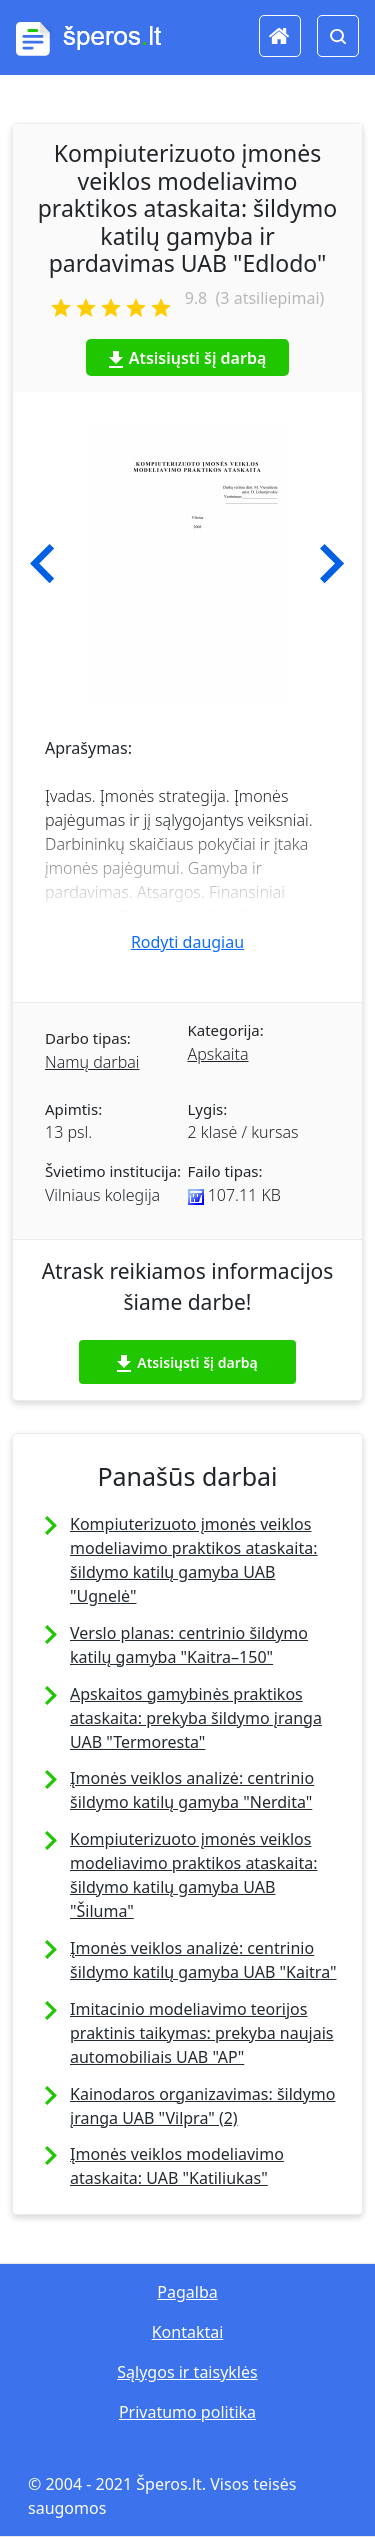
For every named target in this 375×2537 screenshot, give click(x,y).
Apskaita (218, 1054)
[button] (42, 564)
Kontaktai (188, 2332)
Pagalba (187, 2292)
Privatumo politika (187, 2412)
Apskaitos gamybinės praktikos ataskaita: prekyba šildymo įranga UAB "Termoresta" (196, 1718)
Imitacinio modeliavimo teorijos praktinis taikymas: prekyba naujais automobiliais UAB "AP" (202, 2033)
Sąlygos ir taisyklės (187, 2372)
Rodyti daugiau (187, 942)
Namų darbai (92, 1062)
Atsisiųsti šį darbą (188, 358)
